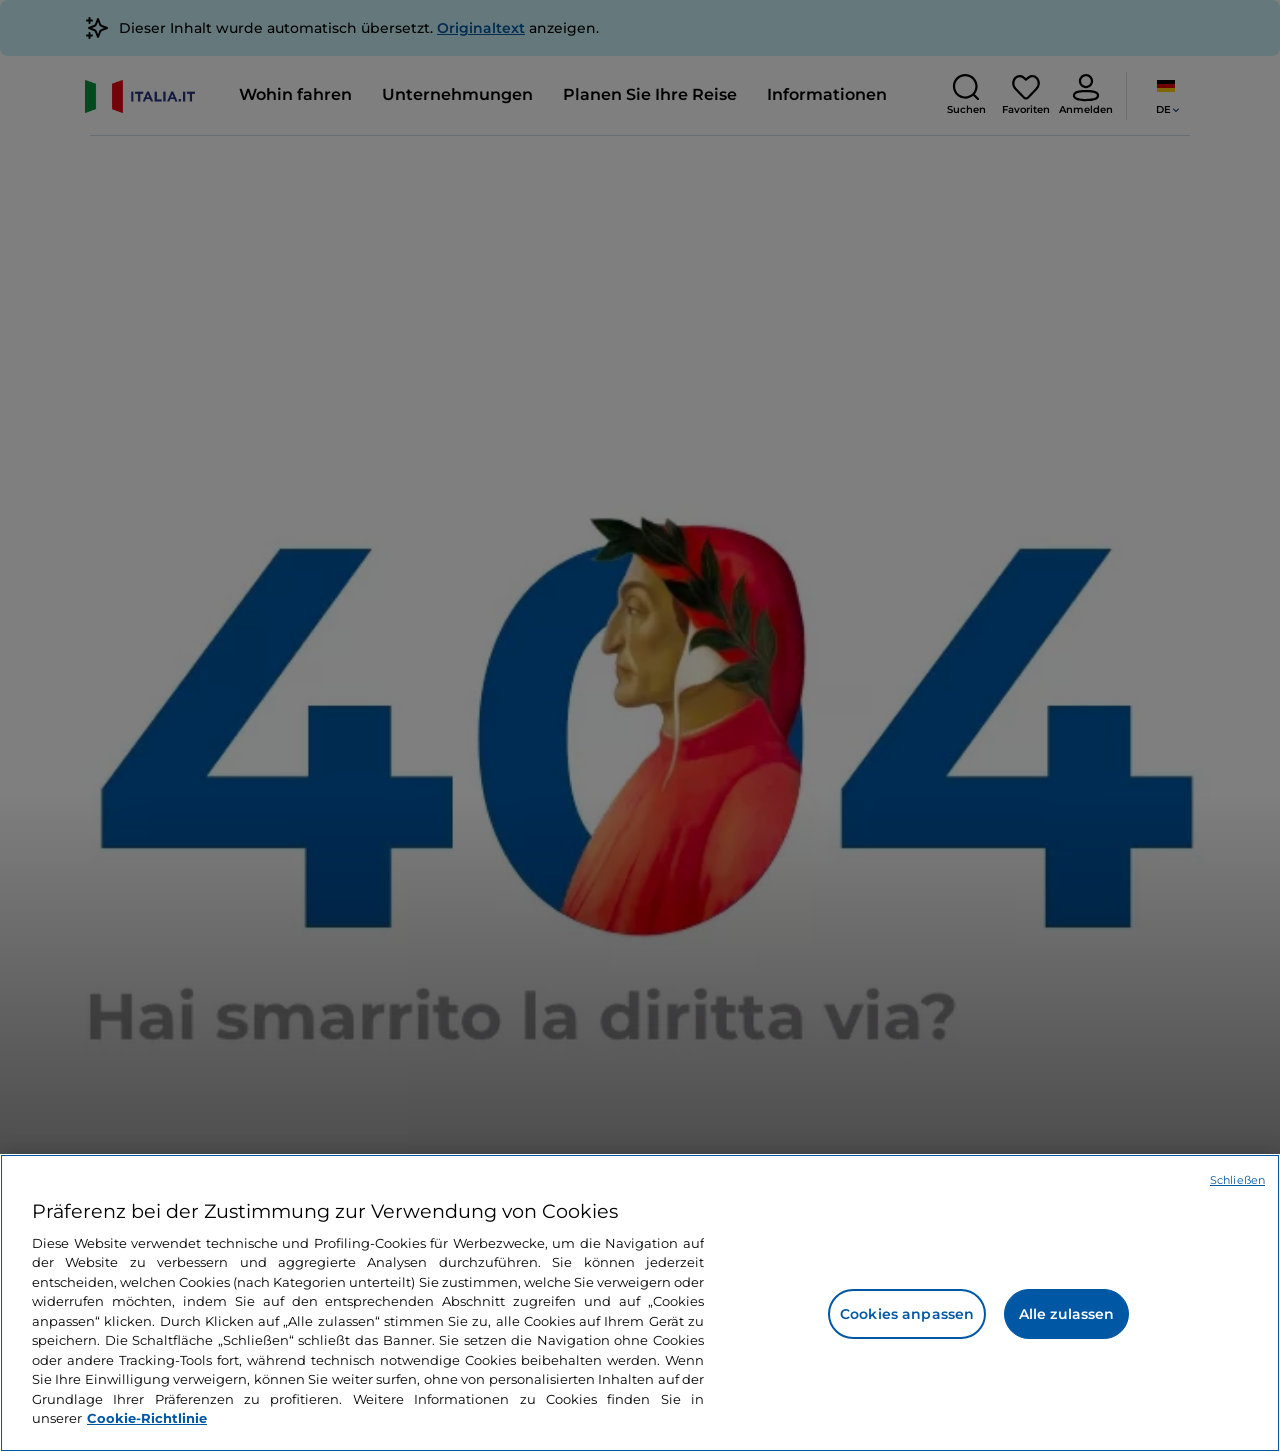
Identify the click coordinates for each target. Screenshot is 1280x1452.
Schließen (1237, 1180)
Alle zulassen (1067, 1314)
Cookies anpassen (907, 1314)
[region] (640, 1303)
